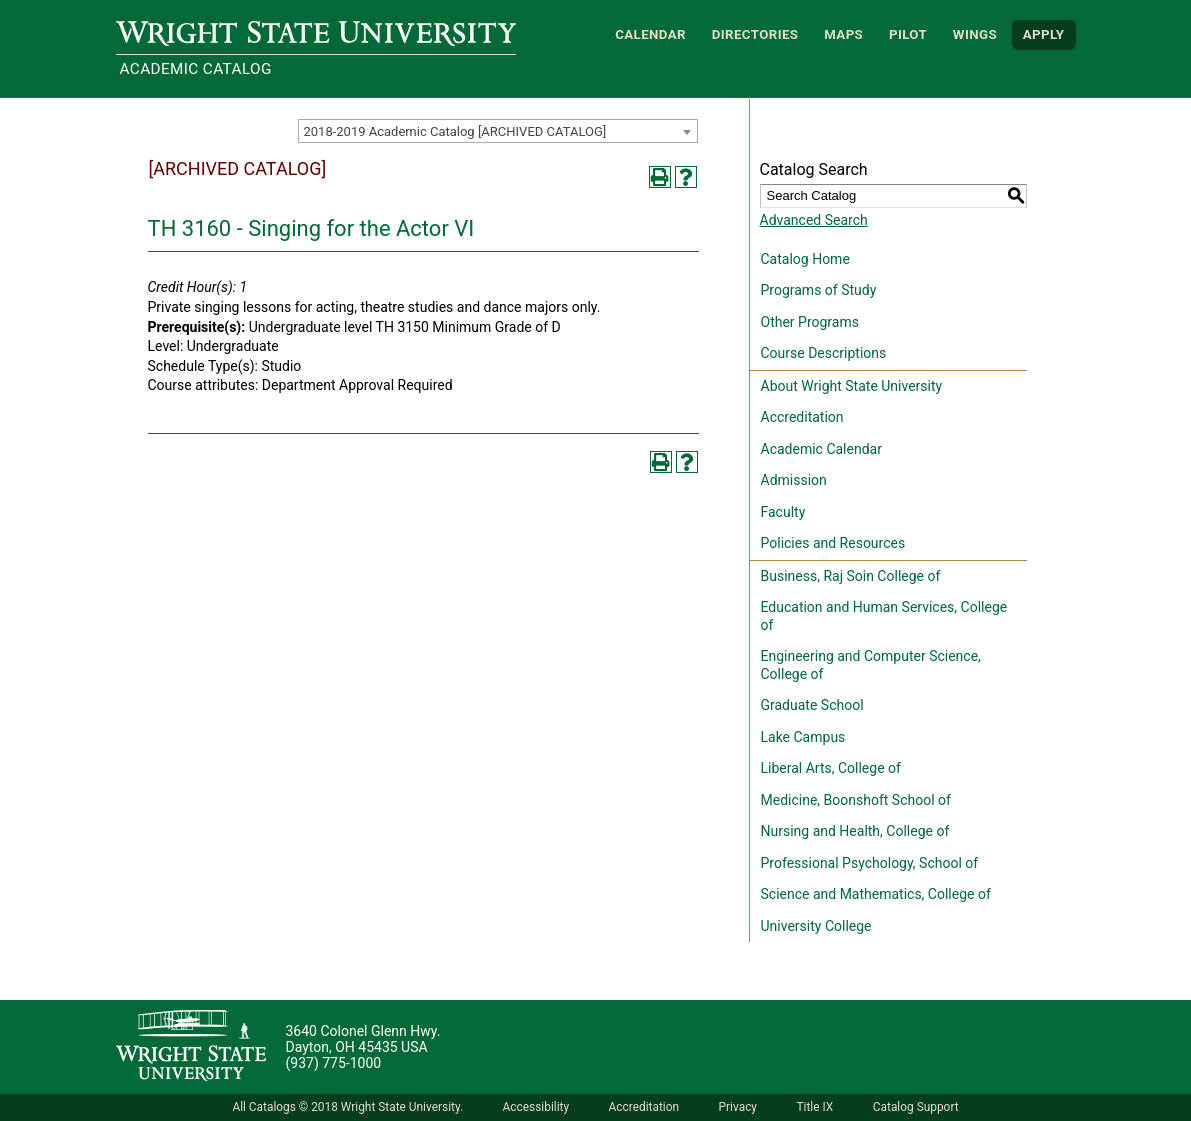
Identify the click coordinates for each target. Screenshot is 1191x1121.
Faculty (783, 512)
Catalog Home (805, 259)
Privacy (738, 1107)
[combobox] (498, 131)
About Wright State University (852, 386)
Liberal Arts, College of (831, 768)
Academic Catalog (196, 69)
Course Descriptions (824, 353)
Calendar (650, 34)
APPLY (1044, 34)
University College (816, 926)
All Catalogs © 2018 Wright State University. (347, 1107)
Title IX (814, 1107)
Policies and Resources (833, 543)
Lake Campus (803, 737)
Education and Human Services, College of (884, 616)
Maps (843, 34)
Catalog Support (916, 1107)
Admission (794, 480)
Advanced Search (814, 220)
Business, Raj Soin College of (851, 576)
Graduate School (812, 705)
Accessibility (536, 1107)
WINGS (975, 34)
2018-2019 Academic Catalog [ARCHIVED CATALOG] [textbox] (455, 131)
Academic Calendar (821, 449)
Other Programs (810, 322)
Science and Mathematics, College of (876, 894)
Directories (755, 34)
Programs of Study (819, 290)
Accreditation (802, 417)
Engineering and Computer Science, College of (871, 665)
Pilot (908, 34)
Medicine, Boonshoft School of (856, 800)
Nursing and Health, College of (855, 831)
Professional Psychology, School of (870, 863)
